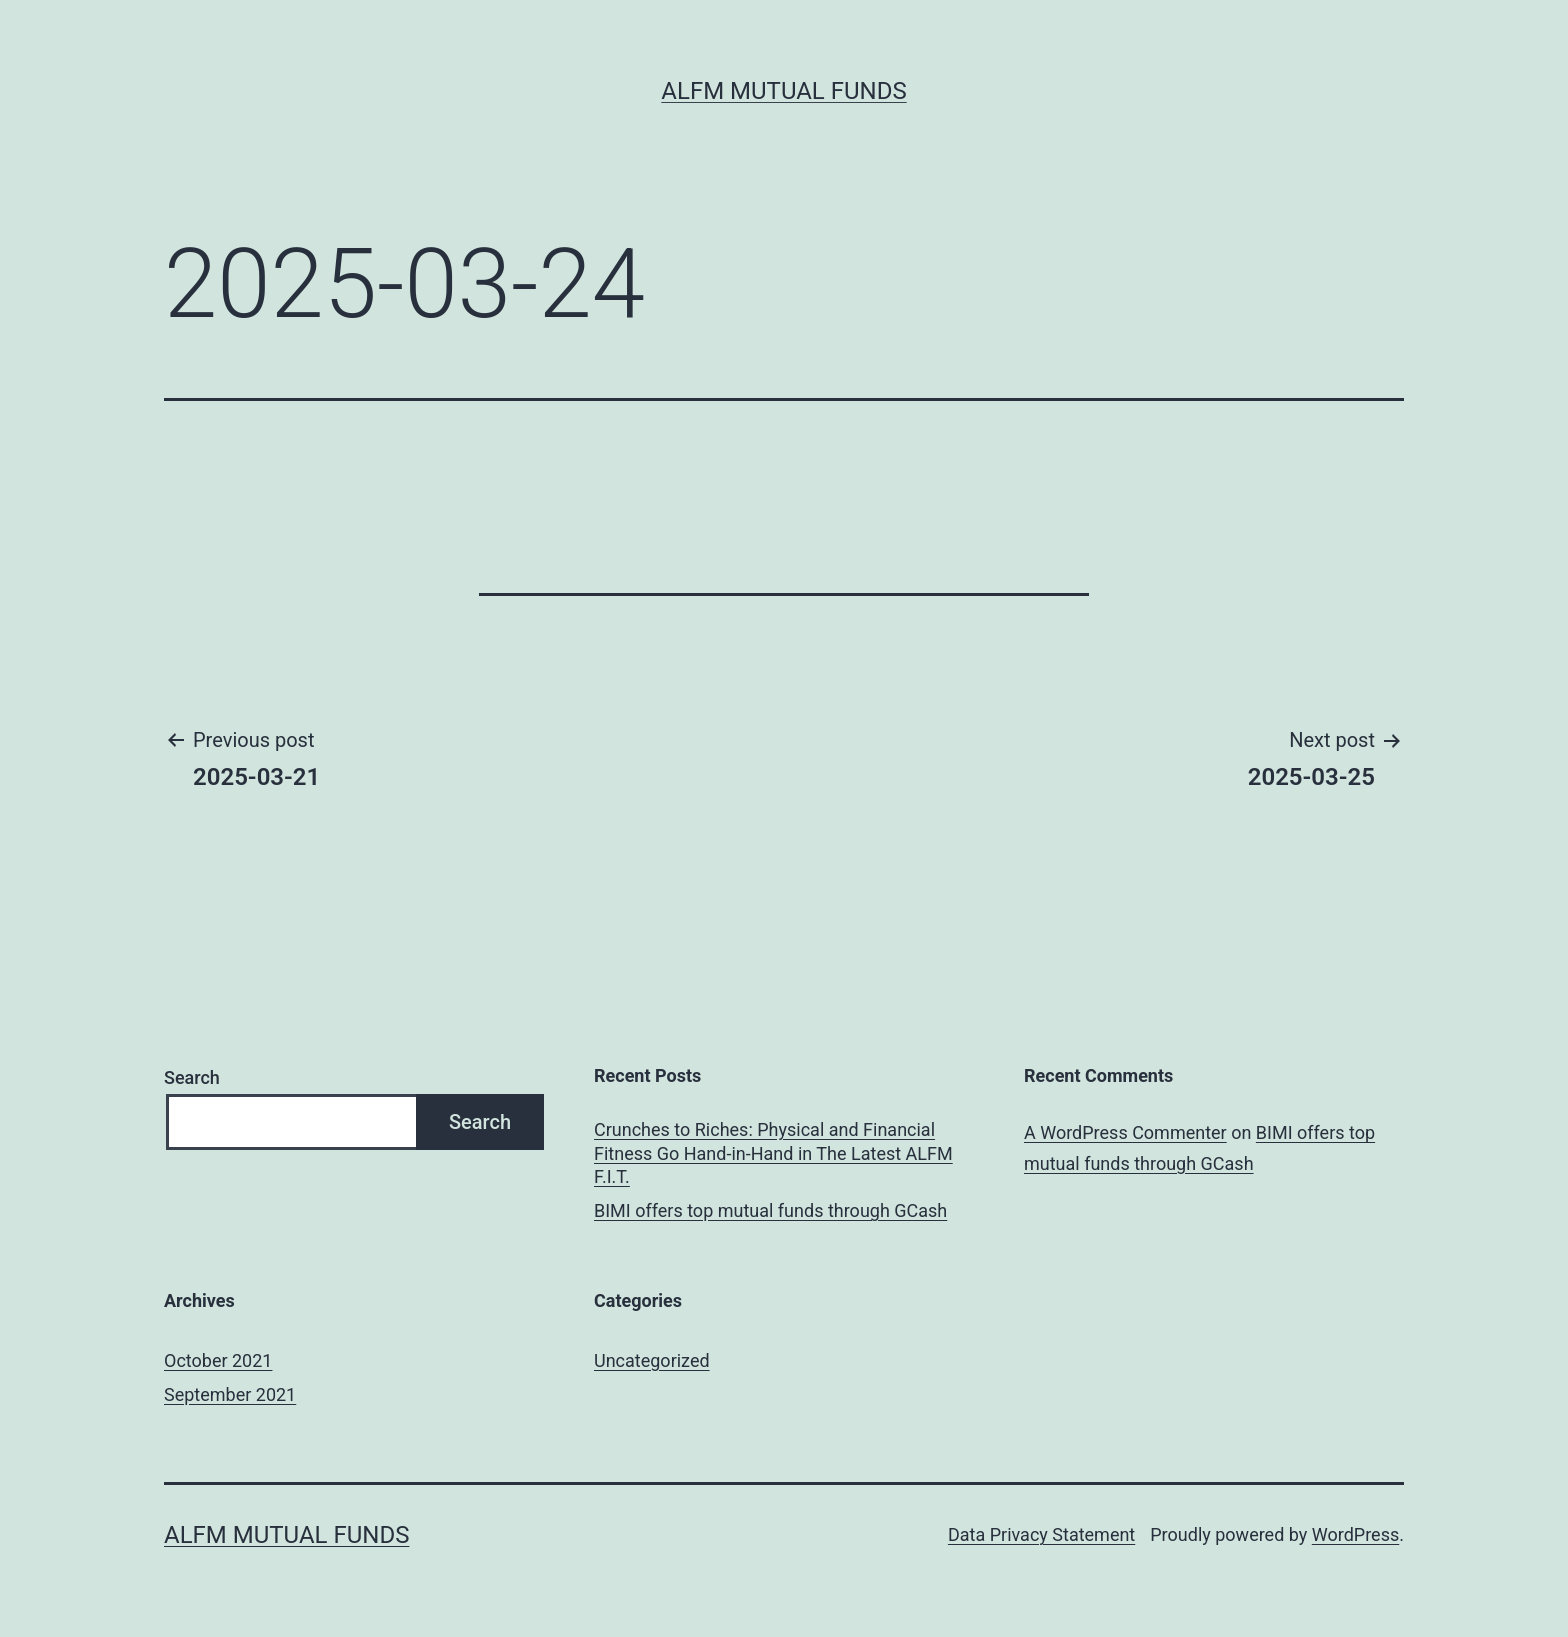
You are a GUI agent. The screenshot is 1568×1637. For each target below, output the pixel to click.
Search (192, 1077)
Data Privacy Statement (1041, 1534)
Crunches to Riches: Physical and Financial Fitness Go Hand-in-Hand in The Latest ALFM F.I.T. (773, 1153)
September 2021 (230, 1394)
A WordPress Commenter (1125, 1132)
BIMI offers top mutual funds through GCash (770, 1210)
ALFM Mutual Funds (783, 91)
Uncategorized (652, 1360)
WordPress (1355, 1534)
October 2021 (218, 1360)
